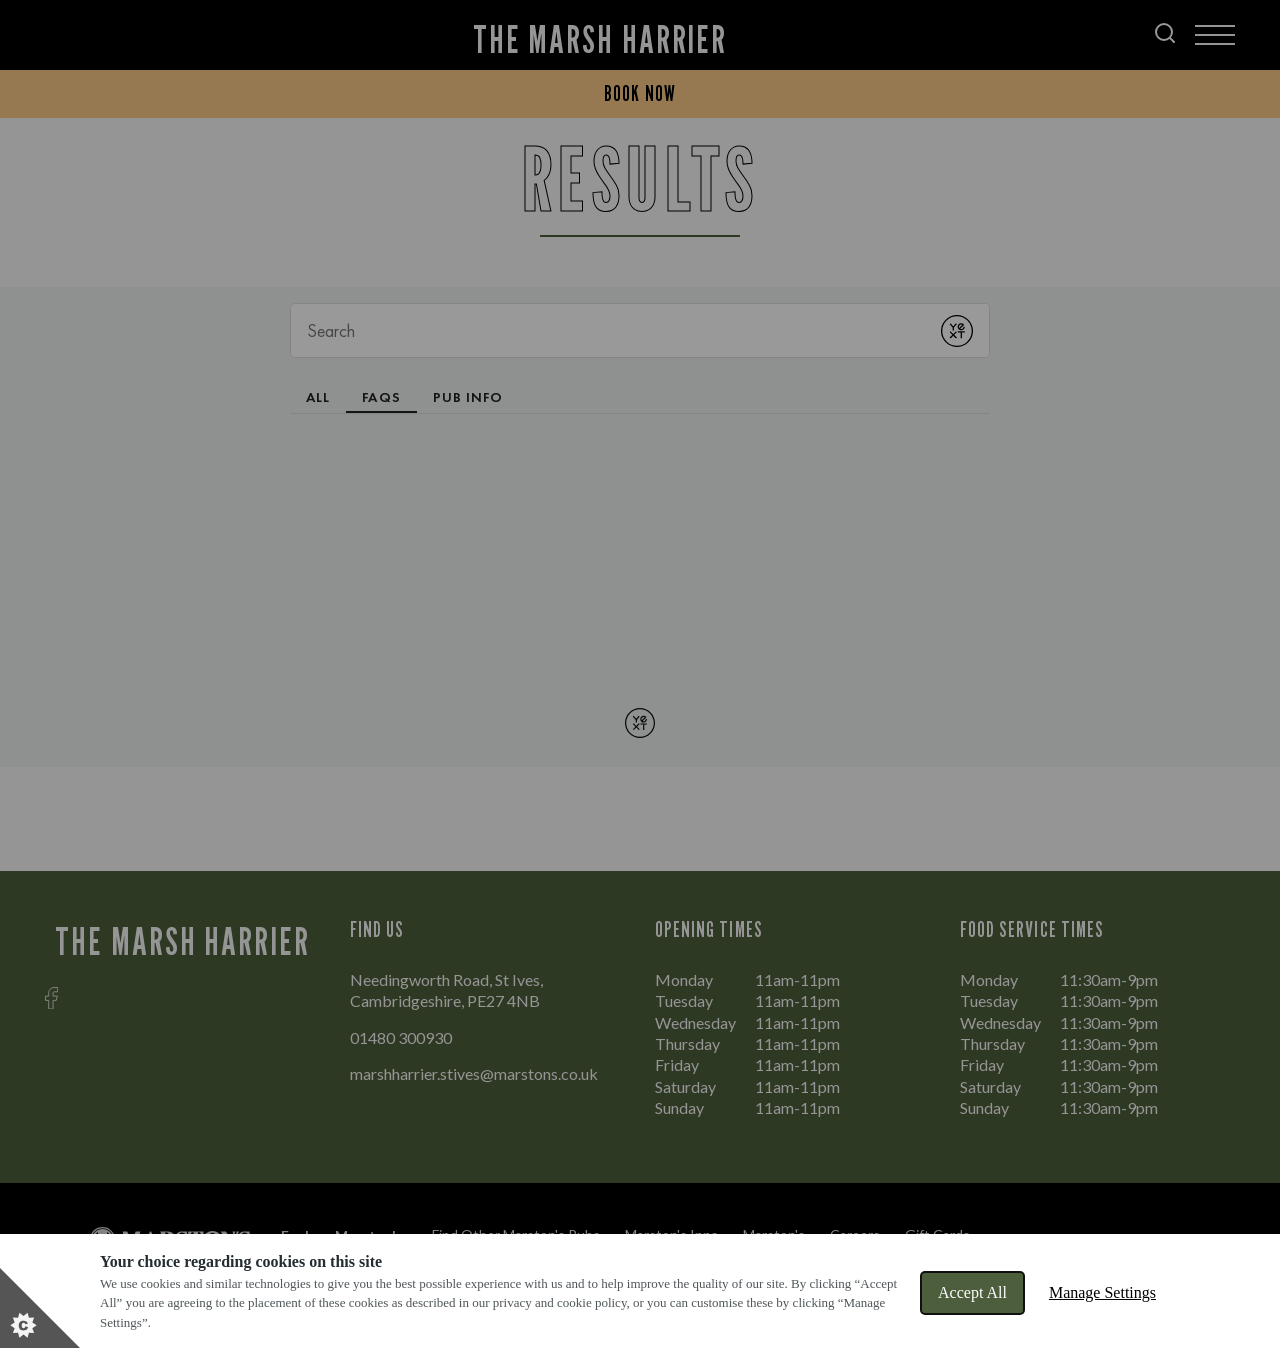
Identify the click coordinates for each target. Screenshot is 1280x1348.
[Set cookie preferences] (40, 1308)
